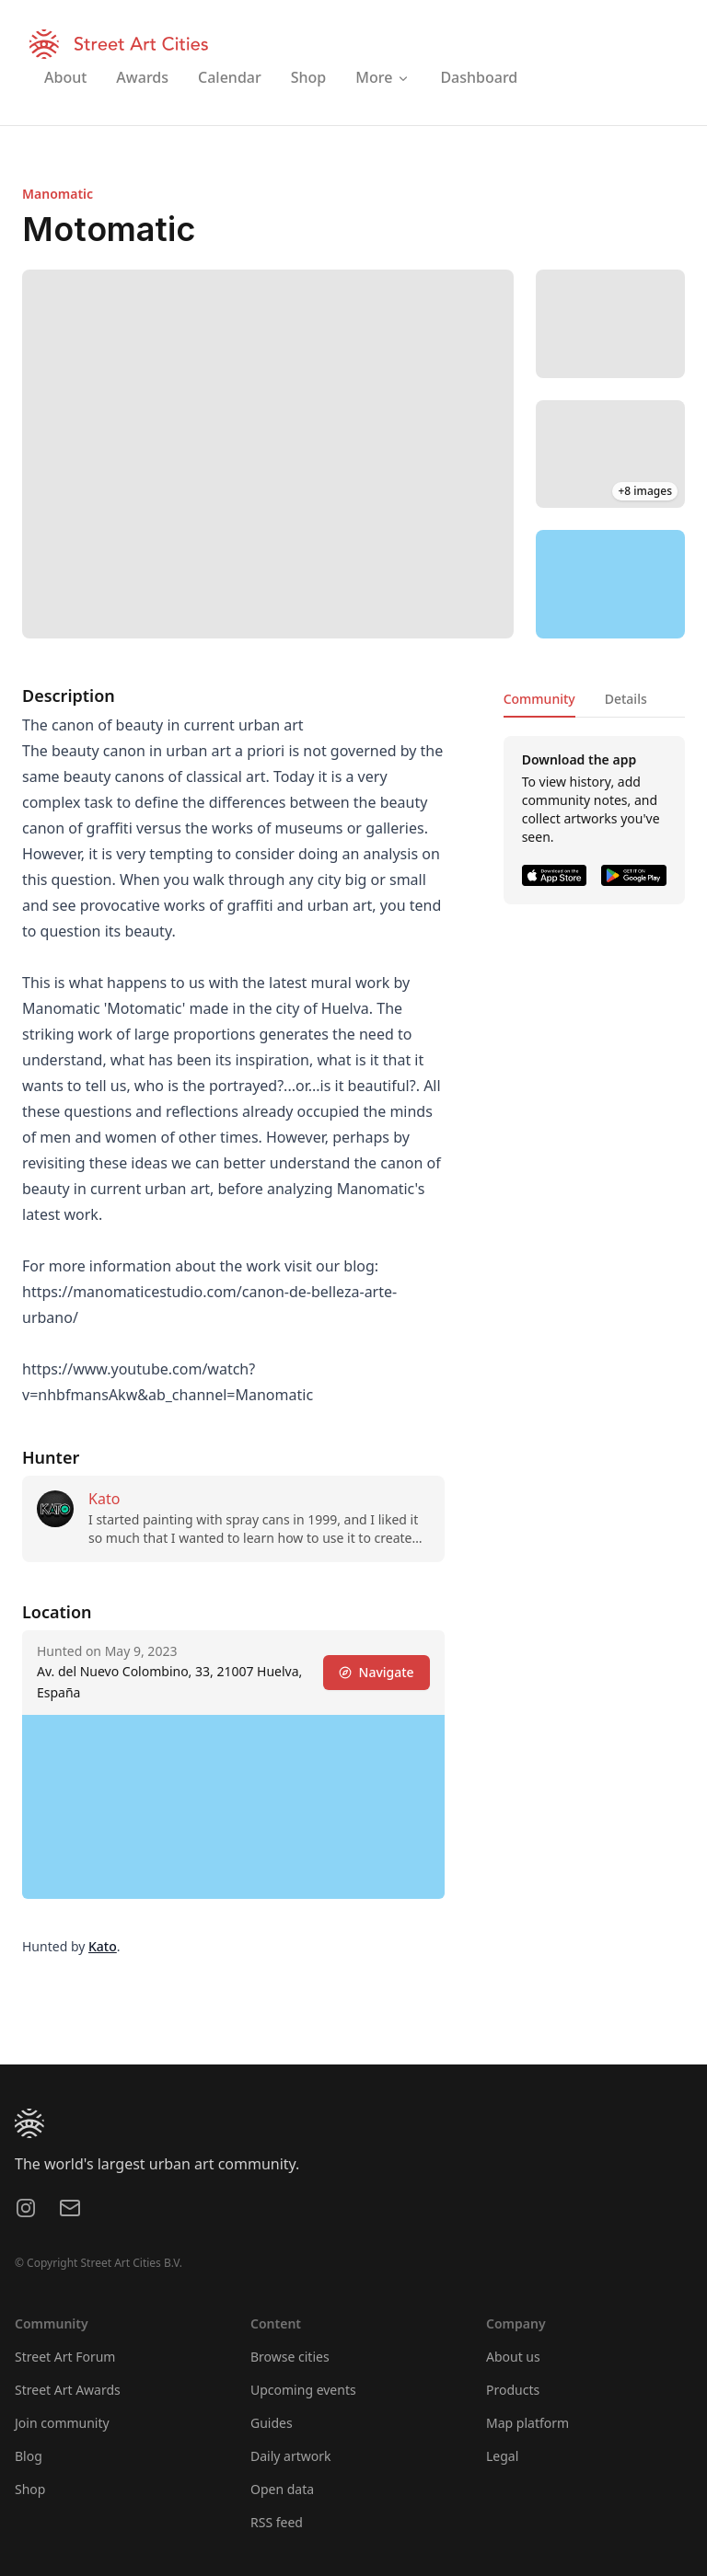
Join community (62, 2423)
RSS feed (276, 2522)
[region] (610, 584)
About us (513, 2356)
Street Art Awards (68, 2389)
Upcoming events (303, 2389)
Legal (502, 2456)
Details (626, 698)
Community (539, 698)
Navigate (376, 1672)
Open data (282, 2489)
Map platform (527, 2423)
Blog (28, 2456)
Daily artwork (290, 2456)
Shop (30, 2489)
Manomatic (57, 193)
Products (512, 2389)
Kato (104, 1499)
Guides (271, 2423)
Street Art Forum (65, 2356)
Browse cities (290, 2356)
